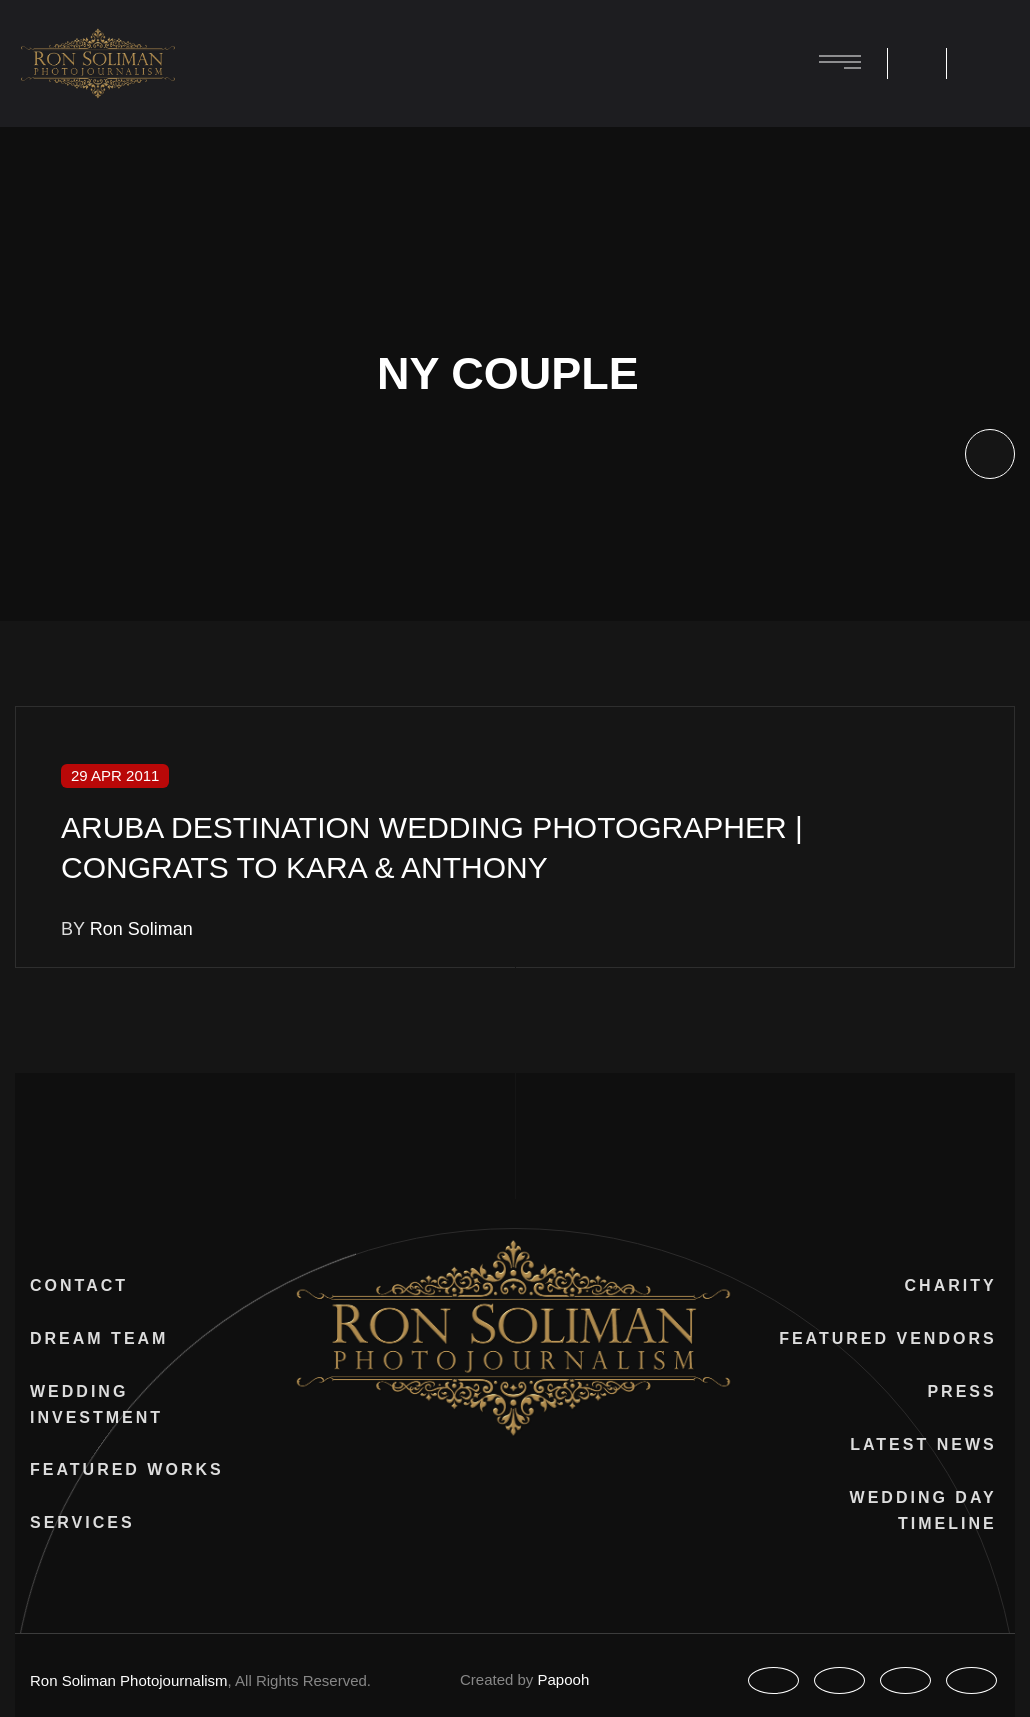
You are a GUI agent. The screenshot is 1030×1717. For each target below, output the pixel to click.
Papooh (575, 1679)
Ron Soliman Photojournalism (144, 1680)
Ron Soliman (146, 929)
